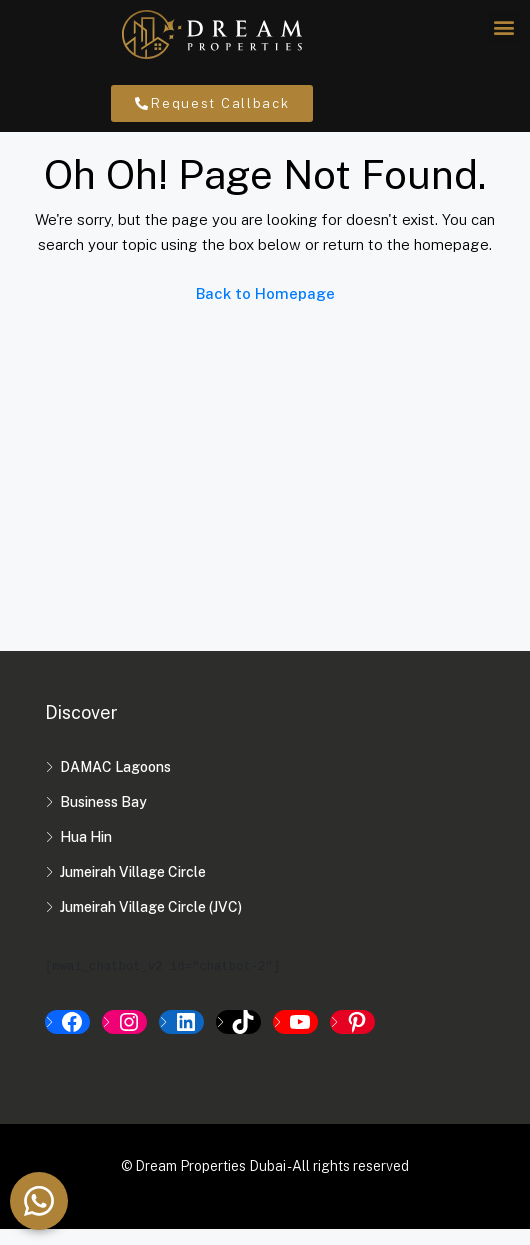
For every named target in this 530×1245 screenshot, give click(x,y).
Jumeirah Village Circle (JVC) (151, 923)
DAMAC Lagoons (115, 783)
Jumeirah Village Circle (133, 888)
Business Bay (103, 818)
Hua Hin (86, 853)
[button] (503, 26)
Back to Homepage (265, 309)
